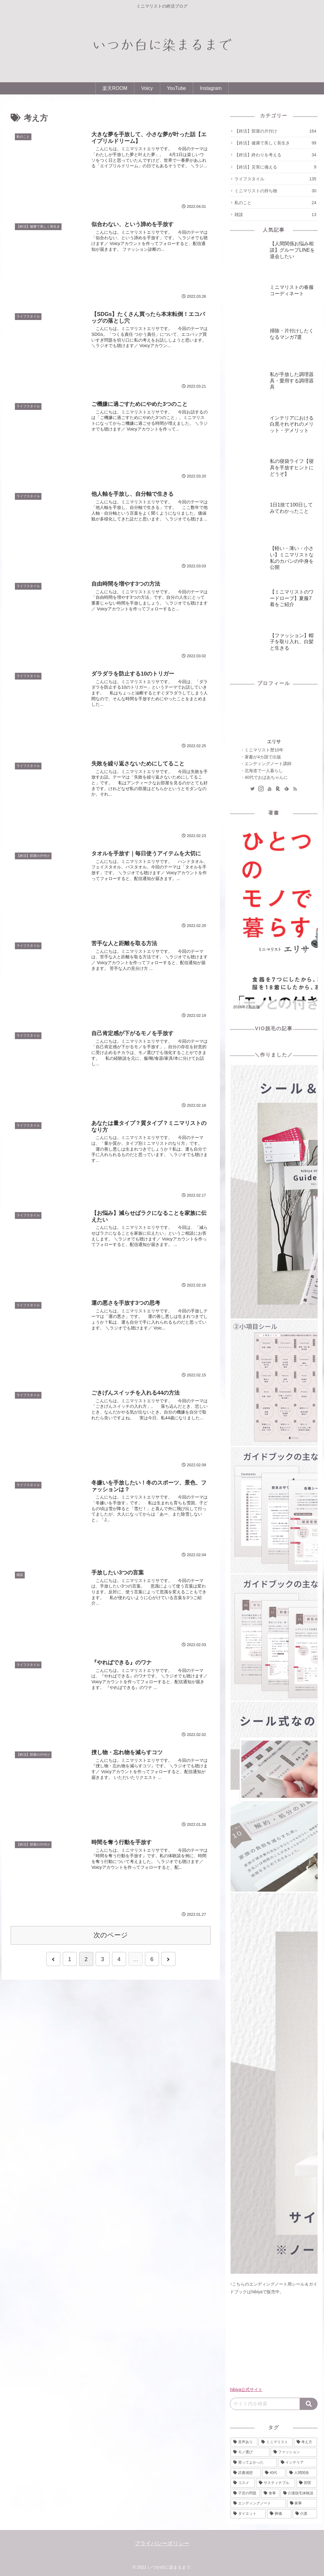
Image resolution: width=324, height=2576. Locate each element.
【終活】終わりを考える (275, 155)
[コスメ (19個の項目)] (243, 2483)
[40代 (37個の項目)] (274, 2473)
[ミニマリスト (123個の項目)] (276, 2442)
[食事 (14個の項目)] (270, 2493)
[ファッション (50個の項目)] (294, 2452)
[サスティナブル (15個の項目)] (275, 2483)
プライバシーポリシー (162, 2543)
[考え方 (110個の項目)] (305, 2442)
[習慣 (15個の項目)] (306, 2483)
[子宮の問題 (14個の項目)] (245, 2493)
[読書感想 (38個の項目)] (246, 2473)
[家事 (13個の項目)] (302, 2503)
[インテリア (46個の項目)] (297, 2462)
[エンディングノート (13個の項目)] (258, 2503)
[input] (265, 2404)
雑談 (275, 214)
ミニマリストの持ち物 (275, 190)
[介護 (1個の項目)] (305, 2513)
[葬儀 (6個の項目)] (279, 2513)
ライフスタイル (275, 179)
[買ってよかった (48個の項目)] (254, 2462)
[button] (308, 2404)
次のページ (110, 1935)
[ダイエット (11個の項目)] (248, 2513)
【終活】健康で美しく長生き (275, 143)
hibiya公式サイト (246, 2389)
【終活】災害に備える (275, 167)
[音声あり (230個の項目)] (244, 2442)
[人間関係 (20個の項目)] (302, 2473)
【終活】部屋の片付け (275, 131)
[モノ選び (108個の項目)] (250, 2452)
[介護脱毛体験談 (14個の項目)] (298, 2493)
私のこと (275, 202)
